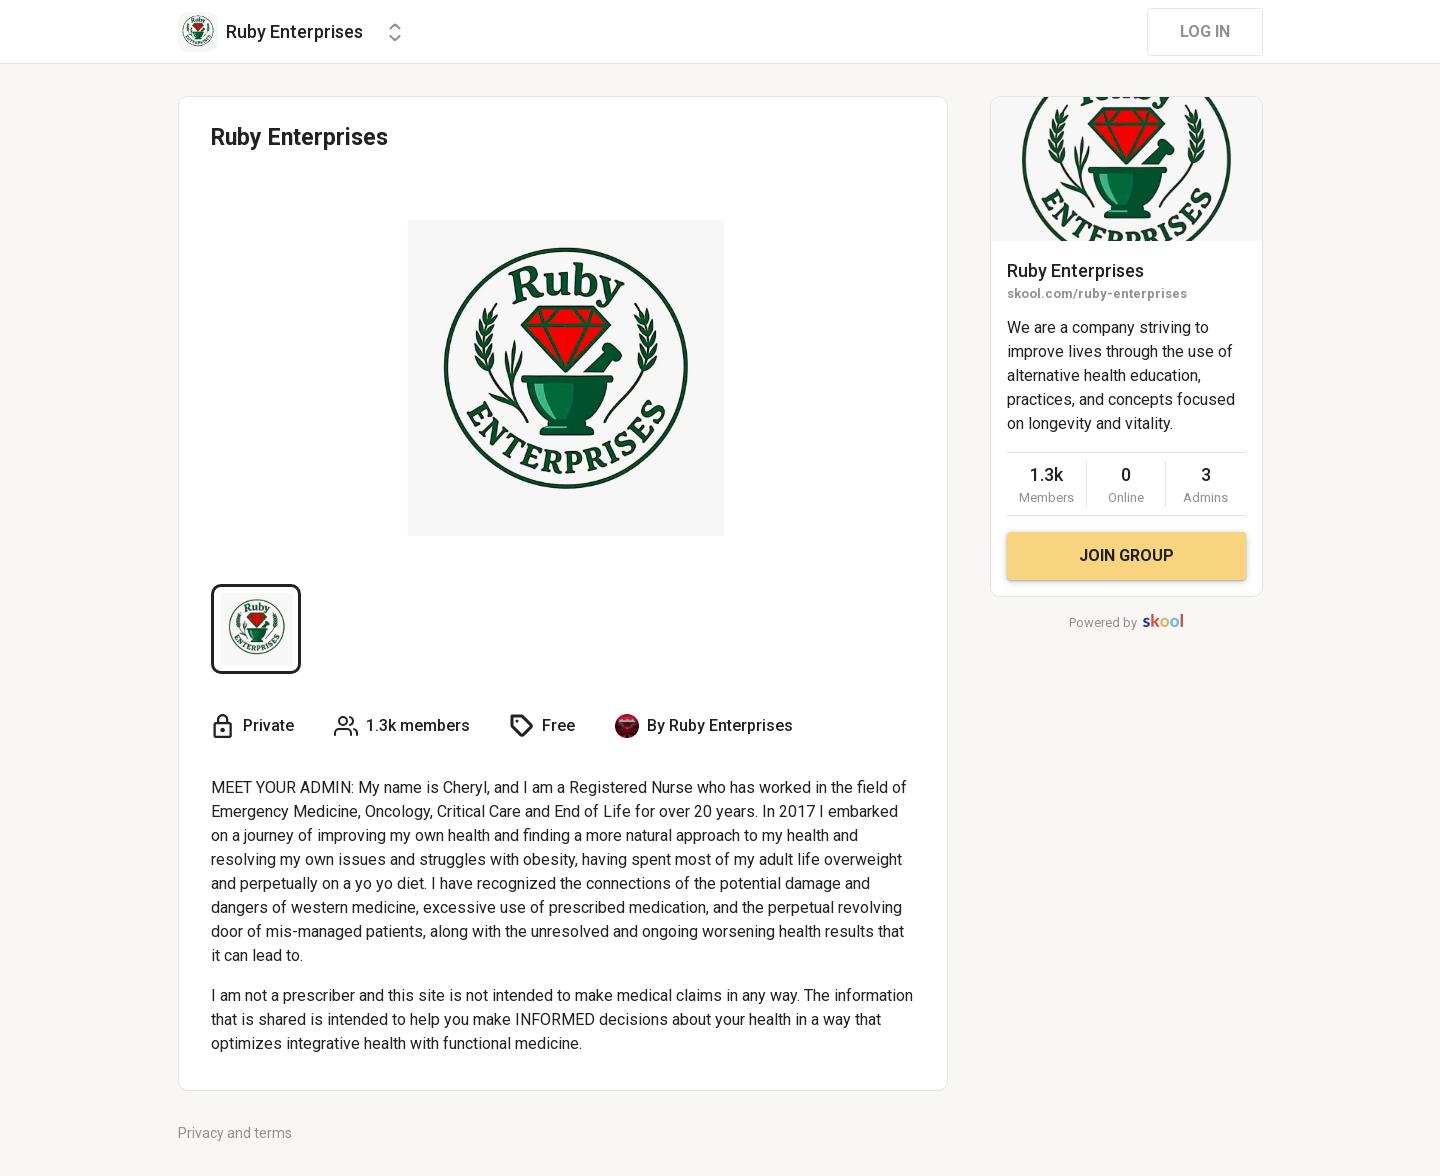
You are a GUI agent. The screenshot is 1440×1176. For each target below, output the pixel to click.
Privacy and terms (235, 1133)
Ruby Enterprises (1075, 270)
